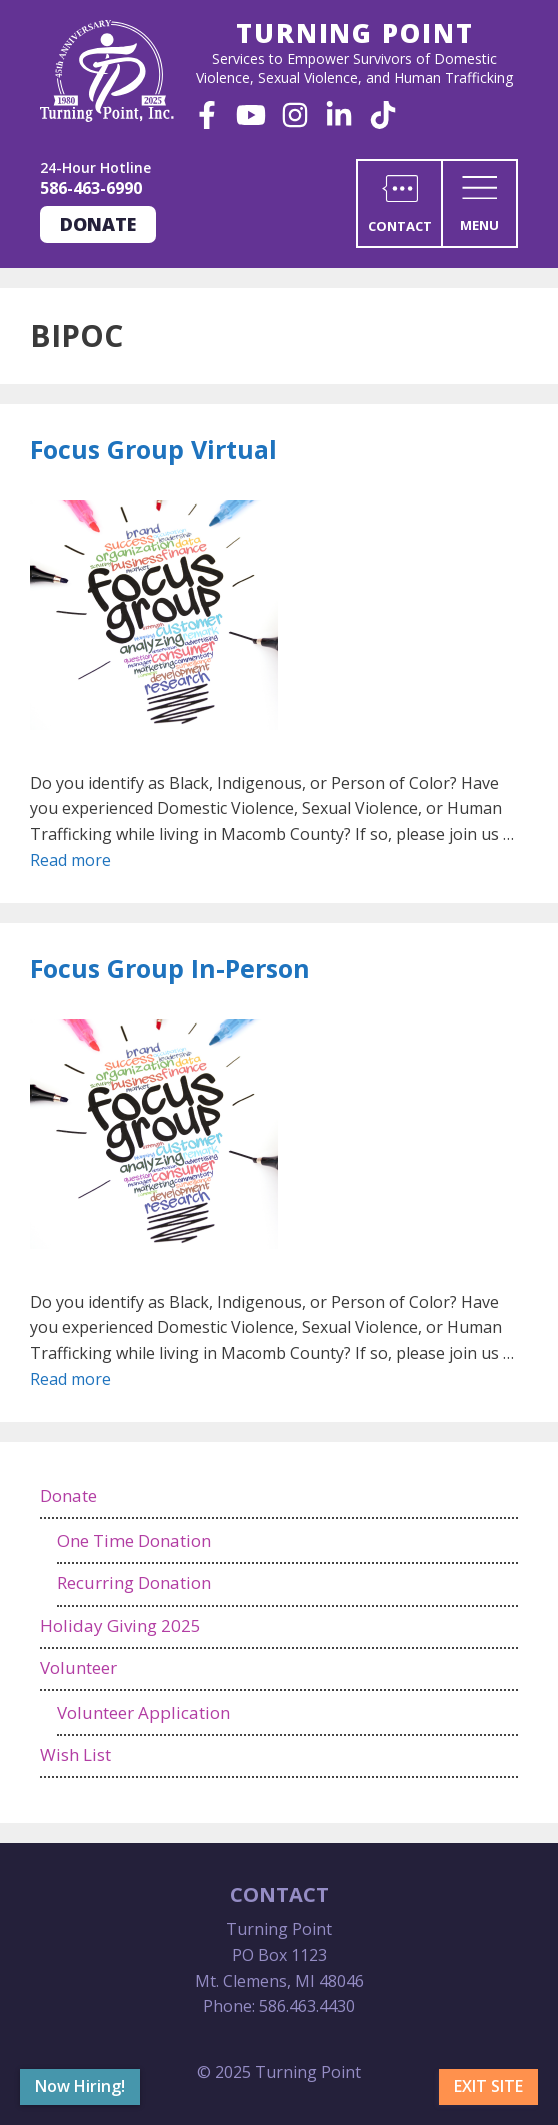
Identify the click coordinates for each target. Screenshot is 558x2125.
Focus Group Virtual (153, 449)
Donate (98, 224)
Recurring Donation (134, 1582)
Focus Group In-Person (170, 968)
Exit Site (488, 2086)
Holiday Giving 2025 (120, 1625)
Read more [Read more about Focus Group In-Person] (70, 1379)
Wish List (75, 1754)
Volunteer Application (143, 1712)
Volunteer (78, 1667)
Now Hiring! (80, 2086)
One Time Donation (134, 1540)
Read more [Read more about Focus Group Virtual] (70, 860)
